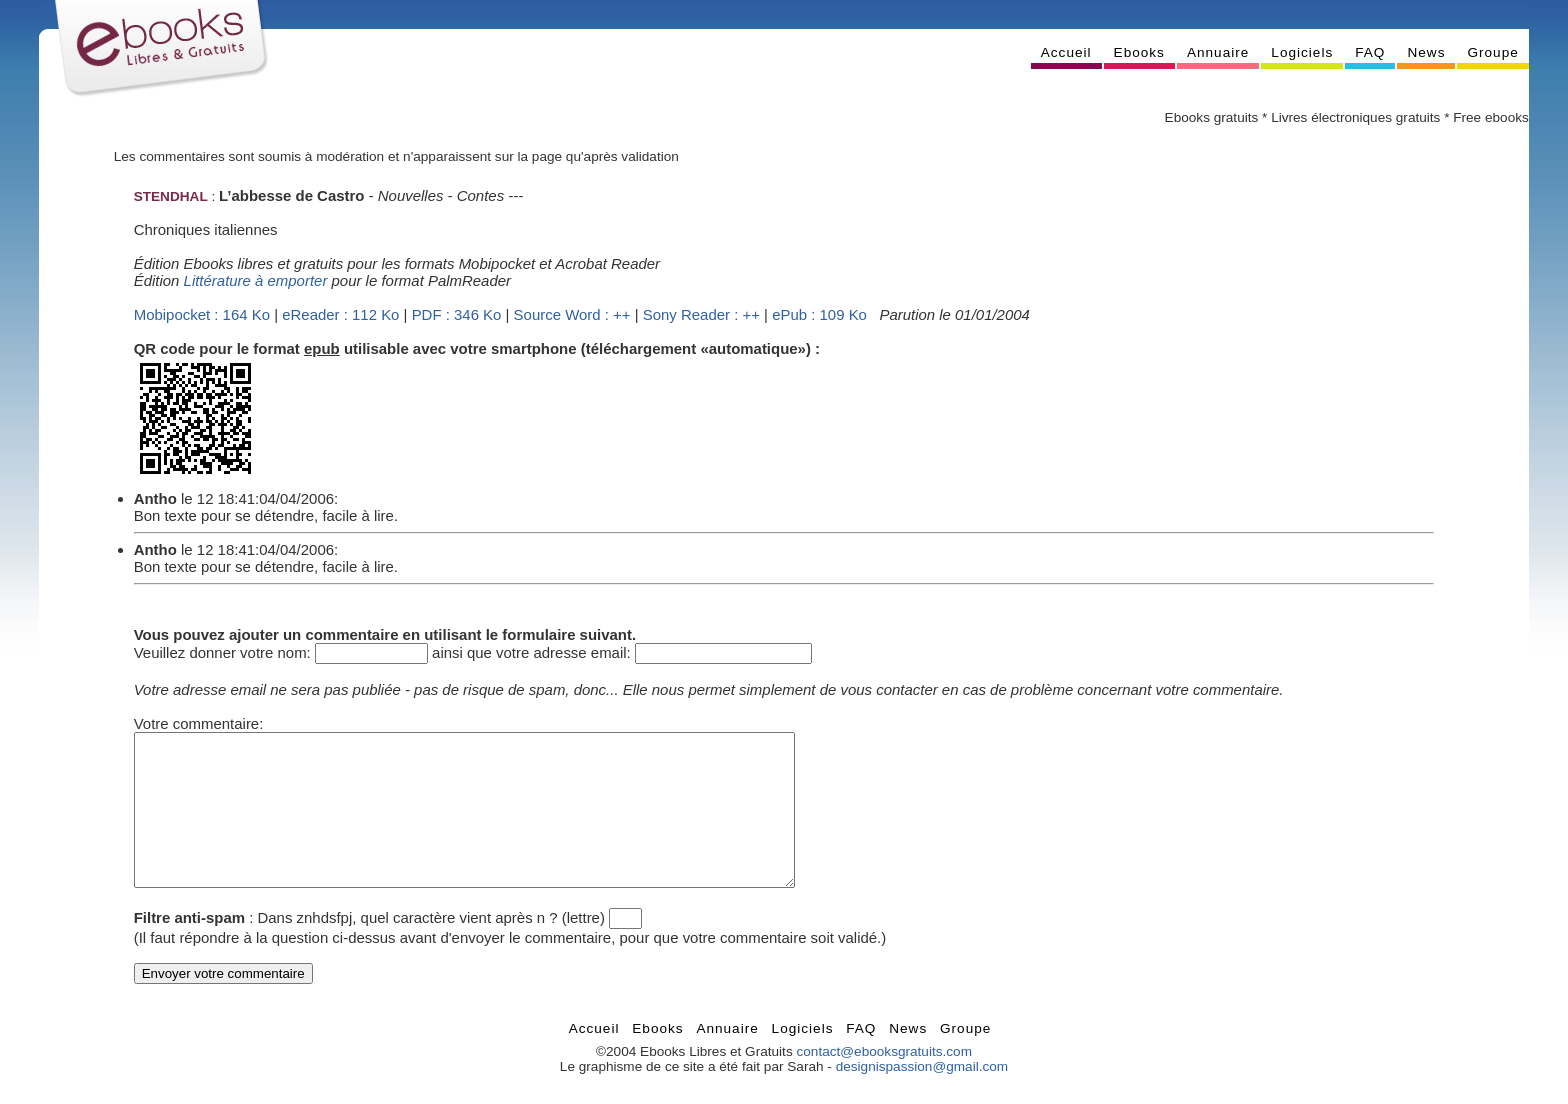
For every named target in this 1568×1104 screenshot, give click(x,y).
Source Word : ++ (572, 314)
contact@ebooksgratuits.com (884, 1081)
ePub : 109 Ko (819, 314)
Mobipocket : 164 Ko (202, 314)
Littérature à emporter (256, 280)
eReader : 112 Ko (340, 314)
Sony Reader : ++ (701, 314)
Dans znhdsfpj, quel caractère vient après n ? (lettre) (431, 947)
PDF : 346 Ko (457, 314)
